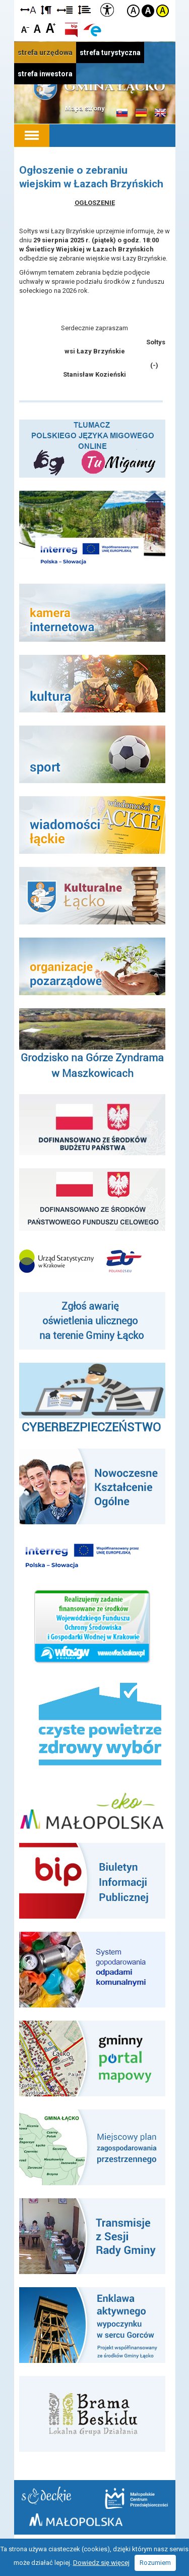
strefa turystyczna (110, 52)
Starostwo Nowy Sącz (46, 2495)
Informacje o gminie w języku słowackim (122, 113)
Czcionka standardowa (38, 27)
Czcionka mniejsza (25, 27)
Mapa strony (85, 108)
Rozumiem (155, 2562)
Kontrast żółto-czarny (162, 11)
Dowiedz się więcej (101, 2562)
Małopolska (75, 2519)
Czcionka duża (50, 27)
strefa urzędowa (45, 52)
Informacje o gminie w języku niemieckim (141, 113)
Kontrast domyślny (133, 11)
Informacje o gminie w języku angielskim (160, 113)
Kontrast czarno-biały (148, 11)
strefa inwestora (45, 74)
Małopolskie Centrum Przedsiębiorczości (136, 2498)
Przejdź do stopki (95, 0)
